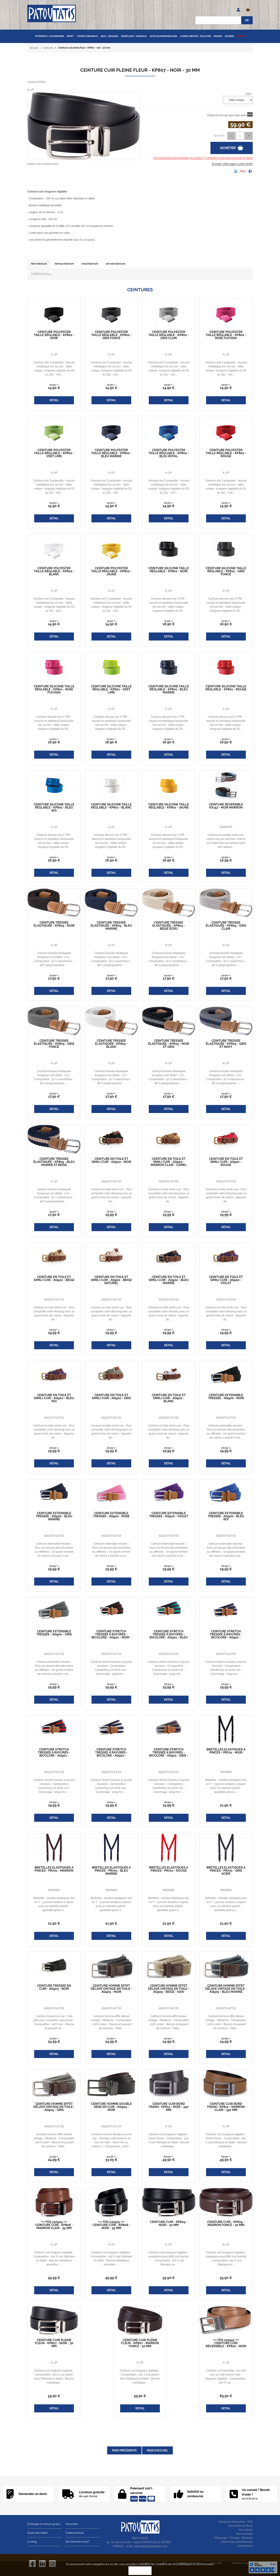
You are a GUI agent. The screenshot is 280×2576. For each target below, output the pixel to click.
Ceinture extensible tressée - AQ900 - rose (111, 1515)
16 (169, 624)
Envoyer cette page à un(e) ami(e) (232, 163)
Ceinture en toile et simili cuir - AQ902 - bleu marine (169, 1280)
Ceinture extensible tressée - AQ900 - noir (226, 1397)
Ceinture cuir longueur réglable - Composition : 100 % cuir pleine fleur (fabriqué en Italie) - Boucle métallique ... (54, 2376)
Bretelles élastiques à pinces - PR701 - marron (54, 1869)
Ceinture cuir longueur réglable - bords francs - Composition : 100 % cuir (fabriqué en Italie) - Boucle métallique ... (168, 2140)
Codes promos (75, 2532)
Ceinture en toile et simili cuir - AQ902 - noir (111, 1160)
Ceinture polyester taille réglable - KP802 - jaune (111, 571)
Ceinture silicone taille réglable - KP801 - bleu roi (54, 807)
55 (169, 2278)
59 (54, 2396)
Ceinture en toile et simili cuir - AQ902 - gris (111, 1397)
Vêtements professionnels (237, 2541)
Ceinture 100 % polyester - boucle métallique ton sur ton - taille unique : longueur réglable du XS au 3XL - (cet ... (54, 368)
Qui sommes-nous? (77, 2541)
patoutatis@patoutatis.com (150, 2546)
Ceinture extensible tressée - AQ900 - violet (168, 1515)
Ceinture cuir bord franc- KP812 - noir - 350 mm (168, 2107)
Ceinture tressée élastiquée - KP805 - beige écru (168, 925)
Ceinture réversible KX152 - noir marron (226, 806)
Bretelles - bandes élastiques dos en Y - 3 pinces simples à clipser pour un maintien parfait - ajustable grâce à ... (226, 1785)
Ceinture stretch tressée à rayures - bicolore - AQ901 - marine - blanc (111, 1754)
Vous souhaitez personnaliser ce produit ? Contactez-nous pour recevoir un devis (203, 157)
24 (54, 975)
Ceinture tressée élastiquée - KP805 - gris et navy (226, 1043)
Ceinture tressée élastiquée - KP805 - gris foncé (54, 1043)
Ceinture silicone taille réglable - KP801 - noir (168, 570)
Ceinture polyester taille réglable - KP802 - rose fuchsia (226, 335)
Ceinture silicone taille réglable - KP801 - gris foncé (226, 571)
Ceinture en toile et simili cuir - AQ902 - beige (54, 1278)
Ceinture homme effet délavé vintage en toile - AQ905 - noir (111, 1988)
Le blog (32, 2541)
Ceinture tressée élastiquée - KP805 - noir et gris (168, 1043)
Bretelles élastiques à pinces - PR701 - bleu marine (111, 1870)
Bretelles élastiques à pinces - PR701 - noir (225, 1751)
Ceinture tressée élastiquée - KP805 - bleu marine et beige (54, 1162)
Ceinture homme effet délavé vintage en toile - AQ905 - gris (54, 2107)
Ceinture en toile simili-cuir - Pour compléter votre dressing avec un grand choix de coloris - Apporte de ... (111, 1195)
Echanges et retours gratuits (44, 2524)
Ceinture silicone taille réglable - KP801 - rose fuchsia (54, 689)
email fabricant (90, 263)
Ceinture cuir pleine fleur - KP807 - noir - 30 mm (140, 70)
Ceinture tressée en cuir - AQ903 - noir (54, 1987)
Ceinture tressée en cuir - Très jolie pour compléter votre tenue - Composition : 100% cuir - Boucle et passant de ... (54, 2022)
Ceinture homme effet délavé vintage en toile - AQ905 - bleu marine (226, 1988)
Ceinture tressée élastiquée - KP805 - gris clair (226, 925)
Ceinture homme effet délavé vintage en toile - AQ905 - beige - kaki (168, 1988)
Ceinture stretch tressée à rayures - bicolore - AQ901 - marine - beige (226, 1636)
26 (111, 1211)
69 (169, 2156)
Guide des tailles (37, 2532)
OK (140, 2570)
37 (54, 2038)
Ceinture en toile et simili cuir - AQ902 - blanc (168, 1398)
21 (168, 621)
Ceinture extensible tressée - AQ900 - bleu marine (54, 1516)
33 (111, 2160)
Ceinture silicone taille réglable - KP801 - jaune (168, 806)
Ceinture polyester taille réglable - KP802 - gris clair (168, 335)
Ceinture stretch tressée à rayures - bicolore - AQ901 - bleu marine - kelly (169, 1636)
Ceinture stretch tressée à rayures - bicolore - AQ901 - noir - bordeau (111, 1636)
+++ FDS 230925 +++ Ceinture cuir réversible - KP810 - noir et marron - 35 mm (226, 2345)
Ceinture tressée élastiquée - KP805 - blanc (111, 1043)
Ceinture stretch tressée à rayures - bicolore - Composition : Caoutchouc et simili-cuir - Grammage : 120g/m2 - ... (111, 1667)
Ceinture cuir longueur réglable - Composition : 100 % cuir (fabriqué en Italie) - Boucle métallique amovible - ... (54, 2258)
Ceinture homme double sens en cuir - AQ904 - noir (111, 2107)
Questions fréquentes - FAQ (235, 2521)
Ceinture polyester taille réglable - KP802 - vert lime (54, 453)
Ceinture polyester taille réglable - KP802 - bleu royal (168, 453)
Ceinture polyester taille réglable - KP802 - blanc (54, 571)
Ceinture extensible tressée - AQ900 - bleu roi (226, 1516)
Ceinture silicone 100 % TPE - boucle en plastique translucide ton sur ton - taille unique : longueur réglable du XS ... (168, 604)
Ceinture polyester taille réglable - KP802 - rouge (226, 453)
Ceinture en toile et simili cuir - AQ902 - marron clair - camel (169, 1162)
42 (111, 2038)
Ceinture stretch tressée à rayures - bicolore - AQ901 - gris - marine (168, 1754)
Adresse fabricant (64, 263)
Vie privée (72, 2524)
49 (168, 2160)
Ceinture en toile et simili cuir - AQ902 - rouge (226, 1162)
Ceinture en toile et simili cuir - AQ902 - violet (226, 1280)
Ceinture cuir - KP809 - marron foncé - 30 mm (226, 2223)
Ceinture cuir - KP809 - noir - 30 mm (168, 2223)
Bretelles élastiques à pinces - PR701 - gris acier (225, 1870)
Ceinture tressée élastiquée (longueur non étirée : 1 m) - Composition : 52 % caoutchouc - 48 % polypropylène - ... (54, 959)
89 (226, 2396)
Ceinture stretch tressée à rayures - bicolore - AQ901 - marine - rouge (54, 1754)
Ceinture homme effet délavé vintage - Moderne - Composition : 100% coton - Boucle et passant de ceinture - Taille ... (111, 2022)
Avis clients (246, 2529)
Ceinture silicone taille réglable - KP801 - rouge (226, 688)
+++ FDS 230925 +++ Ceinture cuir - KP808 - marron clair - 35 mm (54, 2225)
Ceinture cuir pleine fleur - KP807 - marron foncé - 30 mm (140, 2343)
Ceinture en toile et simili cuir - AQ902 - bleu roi (54, 1398)
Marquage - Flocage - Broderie (233, 2537)
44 (111, 2156)
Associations (245, 2545)
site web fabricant (115, 263)
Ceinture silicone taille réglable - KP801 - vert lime (111, 689)
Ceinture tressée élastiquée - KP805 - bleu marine (111, 925)
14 (54, 388)
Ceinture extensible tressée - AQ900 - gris (54, 1633)
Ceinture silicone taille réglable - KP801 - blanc (111, 806)
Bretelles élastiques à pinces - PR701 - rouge (168, 1869)
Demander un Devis (240, 2525)
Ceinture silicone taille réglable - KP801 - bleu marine (168, 689)
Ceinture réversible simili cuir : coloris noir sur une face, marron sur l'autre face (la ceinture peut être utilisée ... (226, 840)
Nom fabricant (39, 263)
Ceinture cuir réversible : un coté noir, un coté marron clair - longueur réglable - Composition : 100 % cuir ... (226, 2376)
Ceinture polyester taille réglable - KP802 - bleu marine (111, 453)
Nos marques (244, 2533)
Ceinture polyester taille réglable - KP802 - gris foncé (111, 335)
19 (54, 384)
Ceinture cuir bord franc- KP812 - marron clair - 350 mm (226, 2107)
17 (54, 978)
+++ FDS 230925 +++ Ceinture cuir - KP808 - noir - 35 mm (111, 2225)
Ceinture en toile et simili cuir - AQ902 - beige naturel (111, 1280)
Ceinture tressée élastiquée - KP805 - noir (54, 924)
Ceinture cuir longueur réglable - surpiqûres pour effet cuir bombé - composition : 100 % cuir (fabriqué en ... (168, 2258)
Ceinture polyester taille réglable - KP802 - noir (54, 335)
